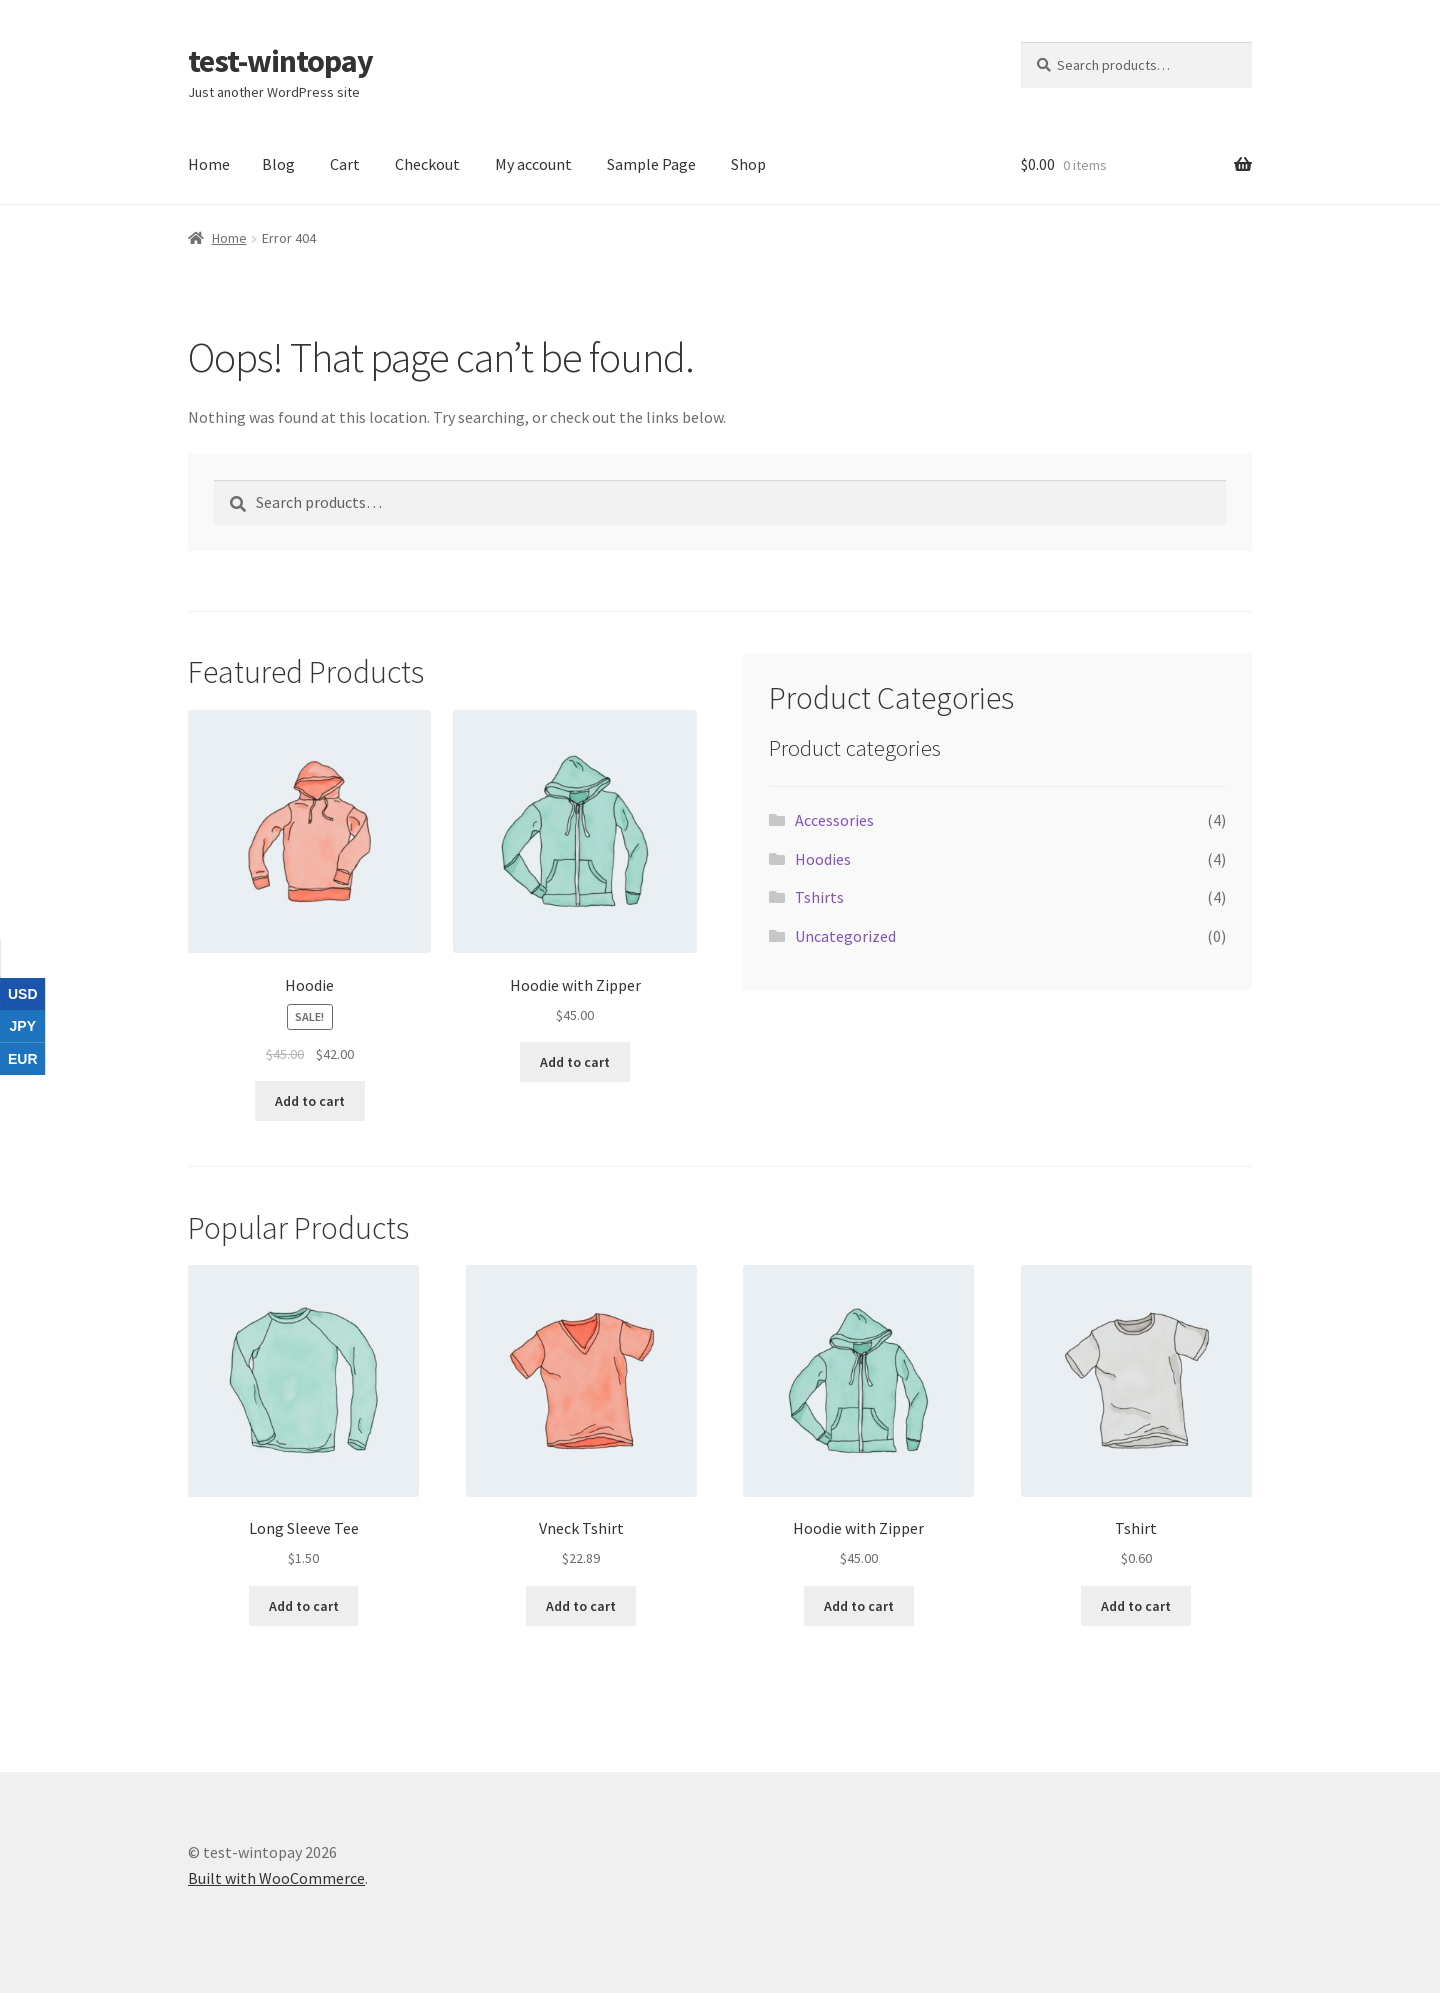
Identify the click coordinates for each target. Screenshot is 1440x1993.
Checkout (427, 164)
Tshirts (819, 897)
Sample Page (651, 164)
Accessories (834, 820)
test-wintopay (280, 61)
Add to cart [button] (310, 1101)
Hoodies (823, 859)
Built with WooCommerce (276, 1878)
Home (209, 164)
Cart (345, 164)
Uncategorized (845, 936)
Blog (278, 164)
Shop (748, 164)
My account (533, 164)
